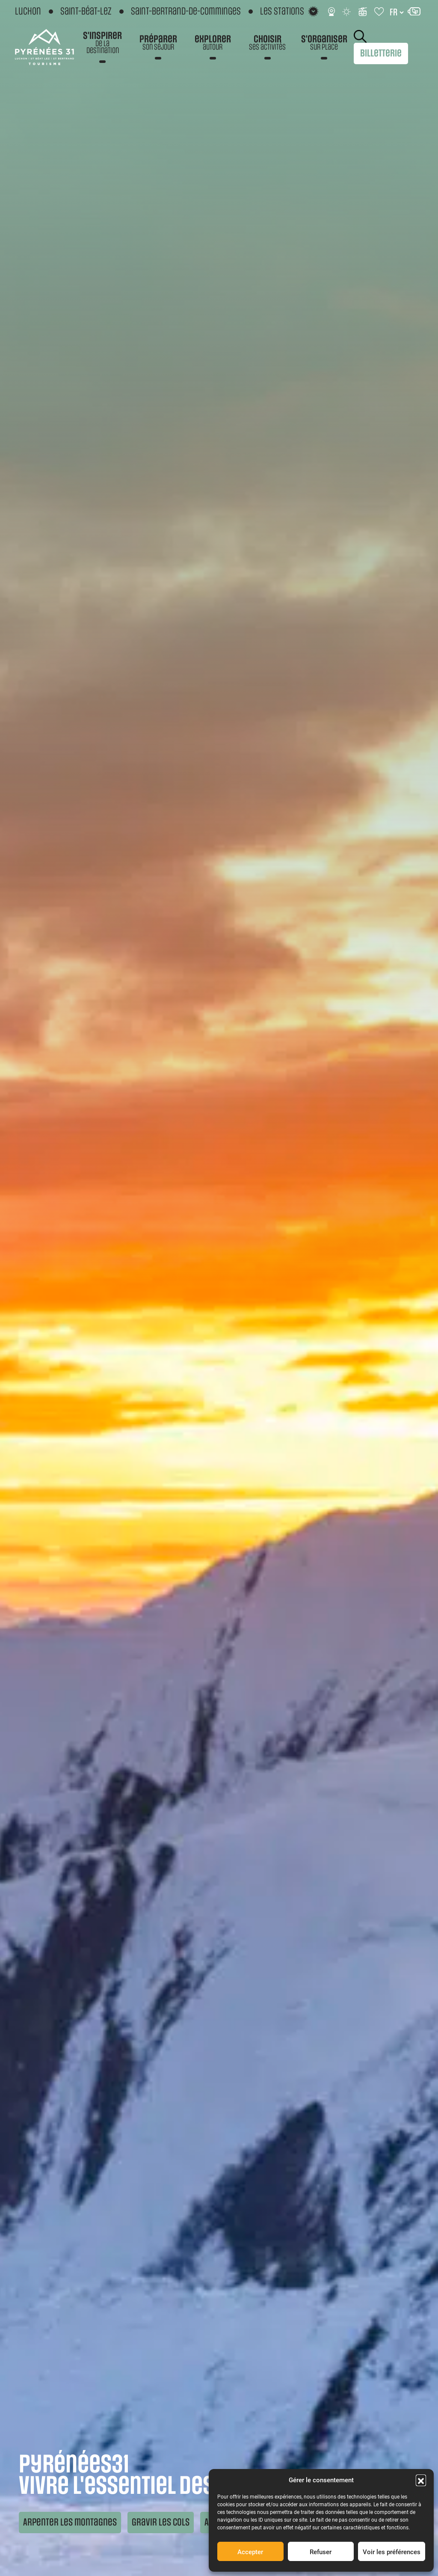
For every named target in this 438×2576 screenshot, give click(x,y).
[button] (421, 2479)
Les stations (282, 11)
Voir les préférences (391, 2551)
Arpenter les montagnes (70, 2522)
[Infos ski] (363, 11)
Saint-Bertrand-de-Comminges (186, 11)
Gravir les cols (160, 2522)
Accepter (250, 2551)
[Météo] (347, 11)
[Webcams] (331, 11)
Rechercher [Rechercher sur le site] (360, 36)
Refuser (320, 2551)
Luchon (28, 11)
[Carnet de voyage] (379, 11)
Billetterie (381, 53)
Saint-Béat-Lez (86, 11)
